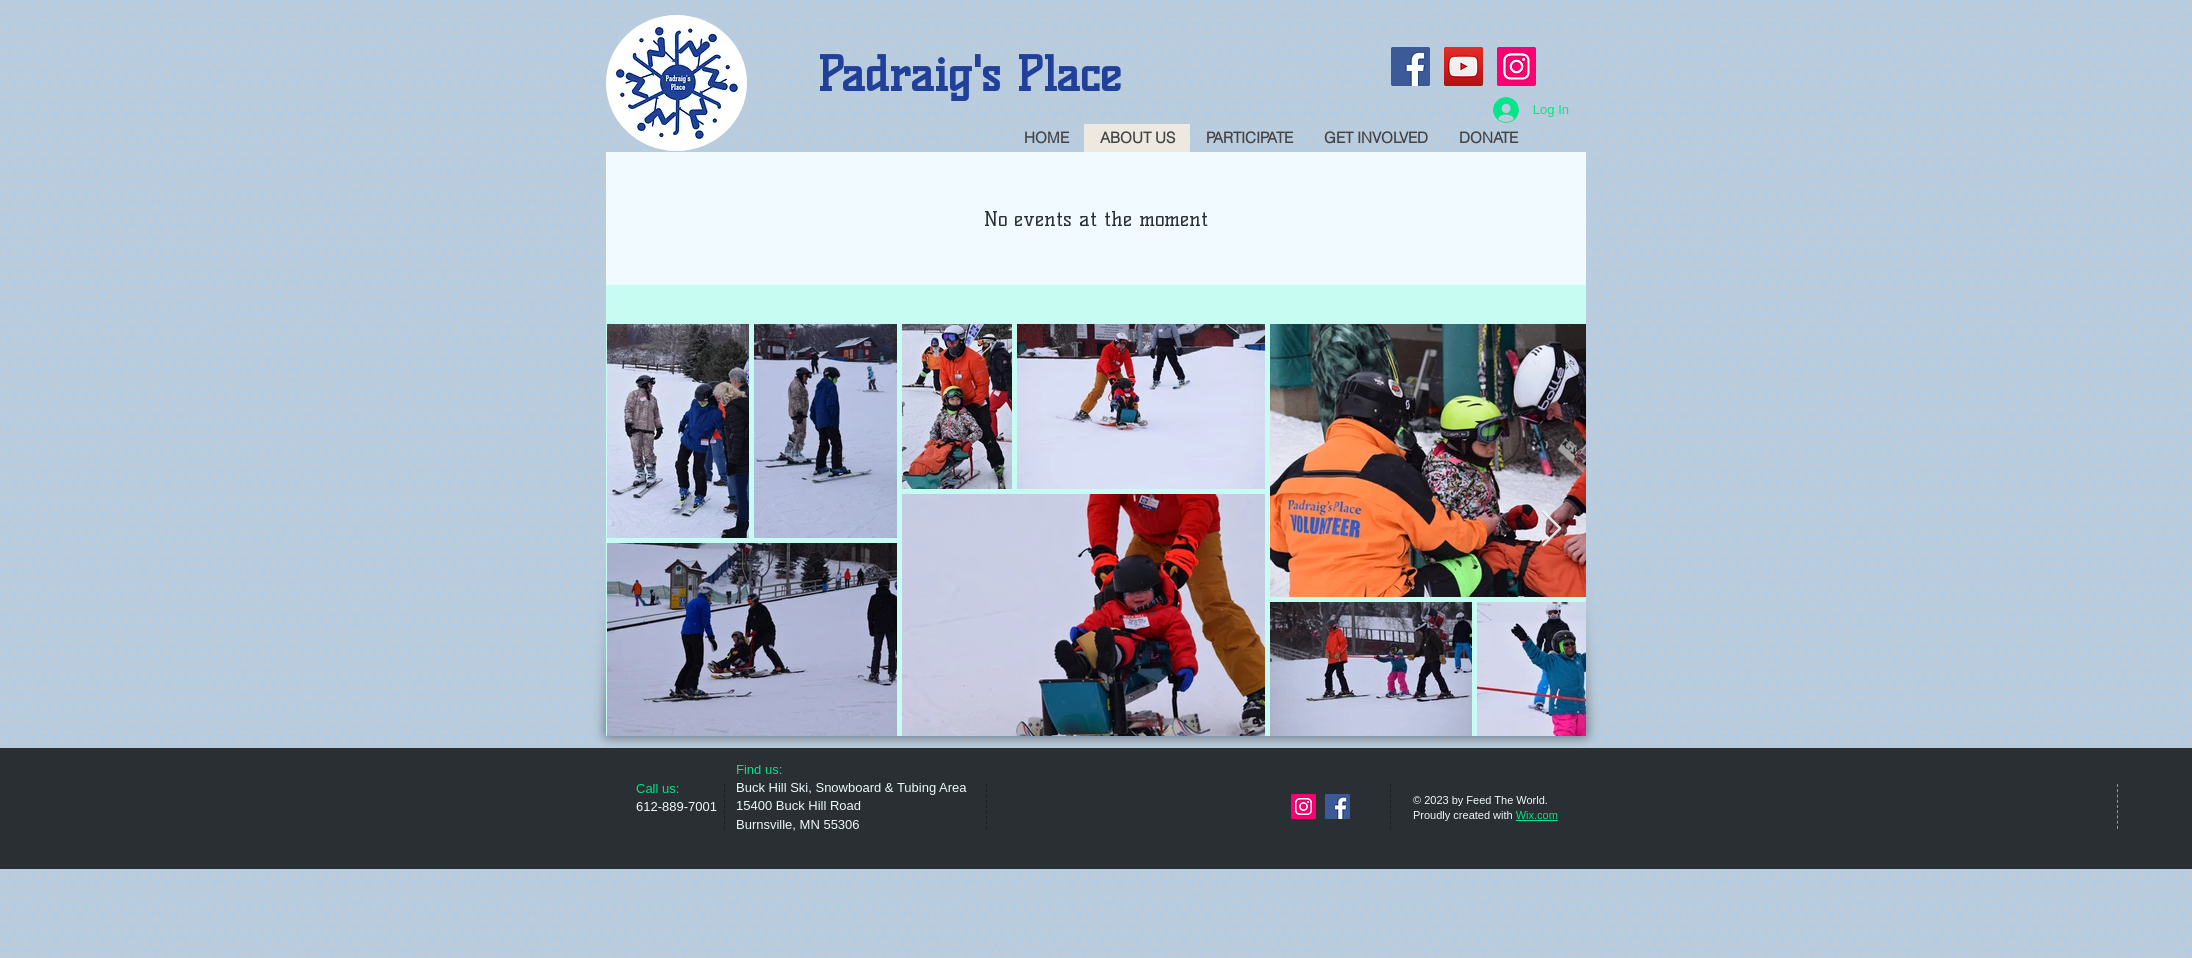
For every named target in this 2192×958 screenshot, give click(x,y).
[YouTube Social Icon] (1463, 66)
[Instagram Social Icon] (1516, 66)
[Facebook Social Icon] (1410, 66)
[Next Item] (1551, 529)
